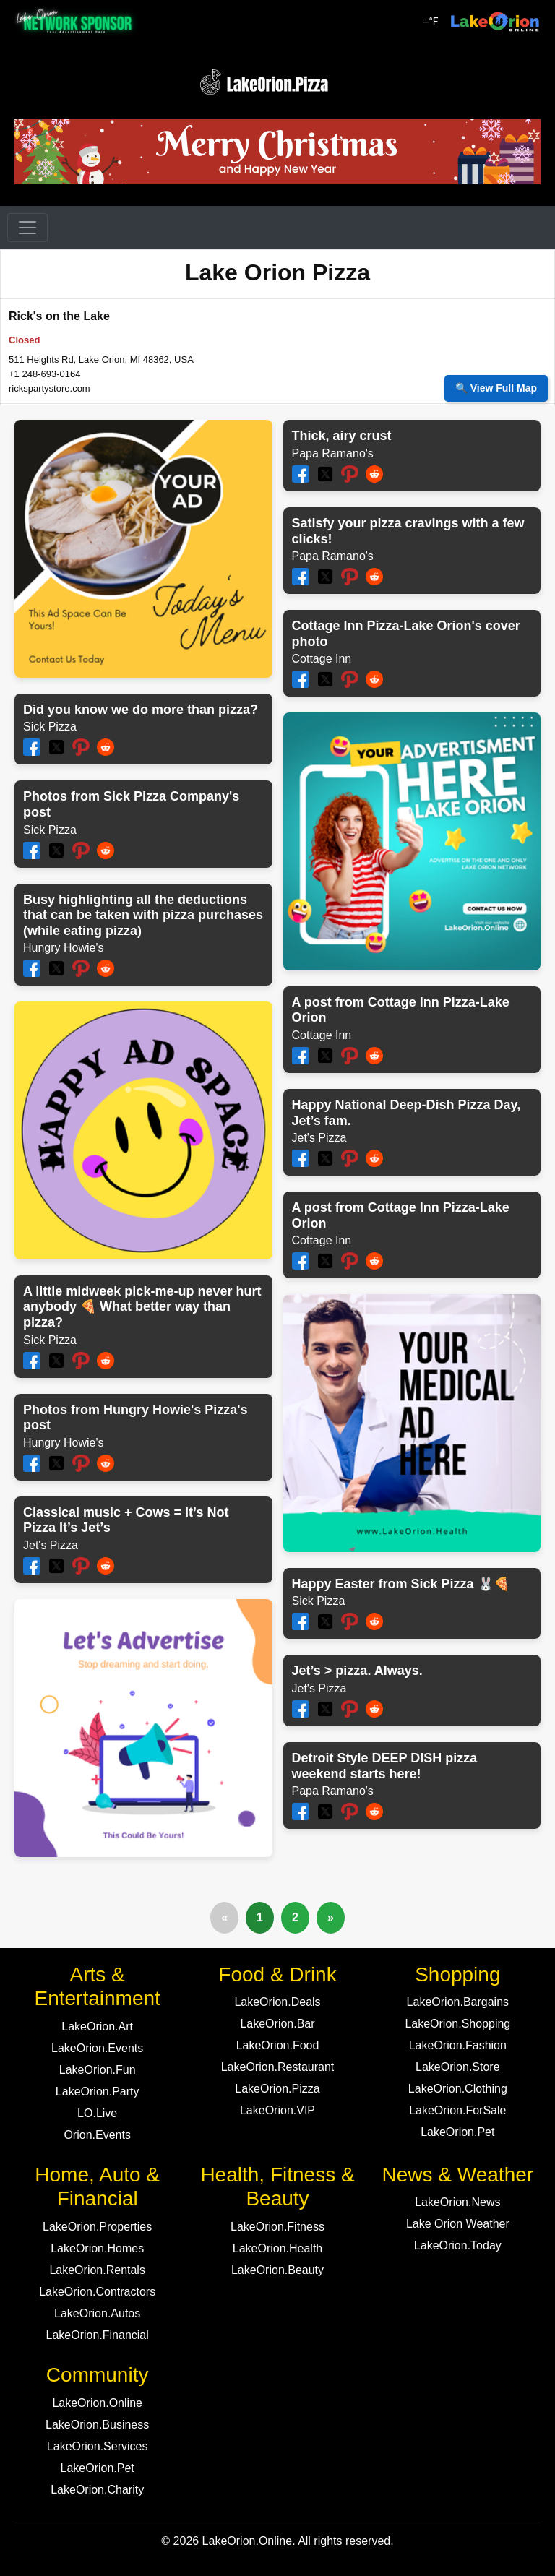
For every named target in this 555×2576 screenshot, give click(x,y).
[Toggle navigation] (27, 227)
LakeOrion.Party (97, 2091)
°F (431, 21)
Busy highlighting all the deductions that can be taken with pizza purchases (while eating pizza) (143, 915)
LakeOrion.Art (97, 2026)
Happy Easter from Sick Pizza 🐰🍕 (400, 1584)
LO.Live (97, 2113)
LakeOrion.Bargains (458, 2002)
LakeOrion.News (457, 2202)
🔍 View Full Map (496, 388)
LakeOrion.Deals (277, 2002)
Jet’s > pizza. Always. (357, 1670)
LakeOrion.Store (458, 2067)
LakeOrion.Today (458, 2245)
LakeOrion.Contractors (97, 2292)
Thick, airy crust (342, 435)
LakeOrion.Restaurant (278, 2067)
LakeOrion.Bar (277, 2023)
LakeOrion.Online (97, 2403)
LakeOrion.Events (97, 2048)
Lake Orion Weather (457, 2224)
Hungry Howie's (63, 948)
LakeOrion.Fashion (458, 2045)
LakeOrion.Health (278, 2248)
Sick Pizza (50, 726)
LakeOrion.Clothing (457, 2088)
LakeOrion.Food (277, 2045)
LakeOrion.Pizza (277, 2088)
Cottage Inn (322, 658)
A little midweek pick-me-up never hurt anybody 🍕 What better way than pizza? (142, 1307)
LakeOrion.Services (97, 2446)
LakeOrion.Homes (97, 2248)
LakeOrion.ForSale (457, 2110)
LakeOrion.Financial (97, 2335)
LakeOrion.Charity (97, 2490)
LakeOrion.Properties (97, 2226)
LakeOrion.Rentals (97, 2270)
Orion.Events (97, 2135)
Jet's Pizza (50, 1545)
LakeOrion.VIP (277, 2110)
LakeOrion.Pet (457, 2132)
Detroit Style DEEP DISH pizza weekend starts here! (385, 1766)
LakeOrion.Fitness (277, 2226)
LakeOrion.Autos (97, 2313)
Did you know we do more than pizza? (140, 709)
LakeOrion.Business (97, 2424)
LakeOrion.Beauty (277, 2270)
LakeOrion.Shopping (457, 2023)
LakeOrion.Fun (97, 2070)
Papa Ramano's (333, 453)
